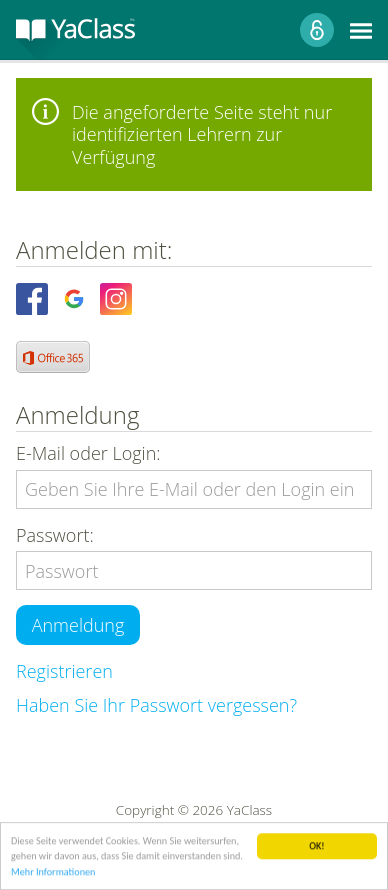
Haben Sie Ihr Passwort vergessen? (156, 705)
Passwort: (55, 535)
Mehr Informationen (53, 872)
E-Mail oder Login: (88, 453)
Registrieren (64, 671)
